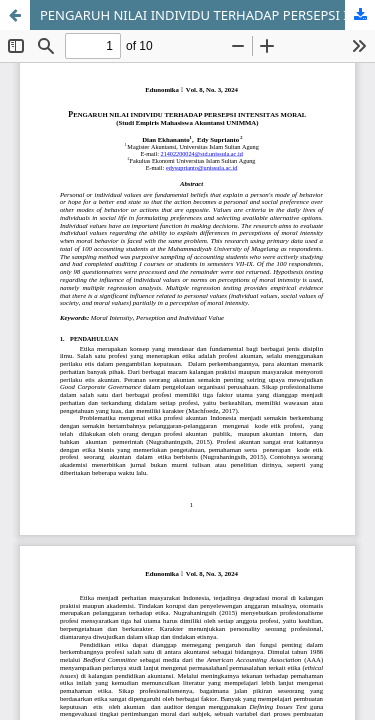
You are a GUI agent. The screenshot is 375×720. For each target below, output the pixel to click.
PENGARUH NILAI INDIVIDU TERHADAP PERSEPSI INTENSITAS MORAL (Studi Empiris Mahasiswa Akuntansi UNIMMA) (207, 15)
